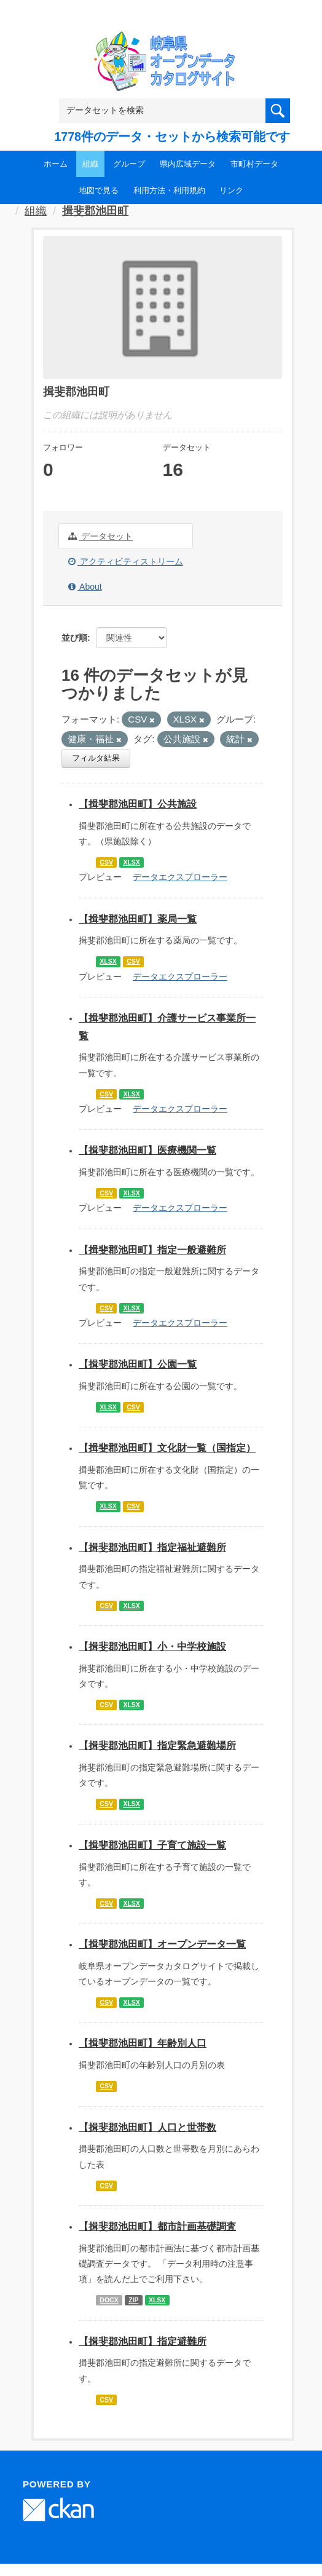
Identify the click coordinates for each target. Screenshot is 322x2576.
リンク (231, 190)
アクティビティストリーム (125, 561)
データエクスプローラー (180, 877)
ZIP (133, 2300)
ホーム (56, 163)
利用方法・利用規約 (169, 190)
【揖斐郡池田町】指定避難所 (142, 2341)
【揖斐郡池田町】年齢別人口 (142, 2043)
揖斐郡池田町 (95, 211)
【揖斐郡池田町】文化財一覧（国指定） (167, 1448)
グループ (129, 163)
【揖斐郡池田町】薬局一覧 (138, 919)
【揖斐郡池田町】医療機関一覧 (147, 1150)
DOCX (109, 2300)
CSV (106, 862)
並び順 (74, 638)
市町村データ (254, 163)
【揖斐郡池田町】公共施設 (138, 804)
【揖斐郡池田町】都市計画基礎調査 (157, 2226)
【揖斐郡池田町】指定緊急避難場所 (157, 1745)
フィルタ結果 (96, 758)
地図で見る (99, 190)
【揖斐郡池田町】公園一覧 (138, 1364)
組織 (90, 163)
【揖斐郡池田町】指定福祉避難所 (152, 1547)
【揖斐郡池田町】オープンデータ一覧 (162, 1944)
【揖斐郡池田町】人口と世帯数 (147, 2127)
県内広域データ (188, 163)
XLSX (131, 862)
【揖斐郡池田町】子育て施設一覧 (152, 1845)
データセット (100, 536)
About (85, 587)
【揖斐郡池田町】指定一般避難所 (152, 1250)
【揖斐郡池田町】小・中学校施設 (152, 1646)
